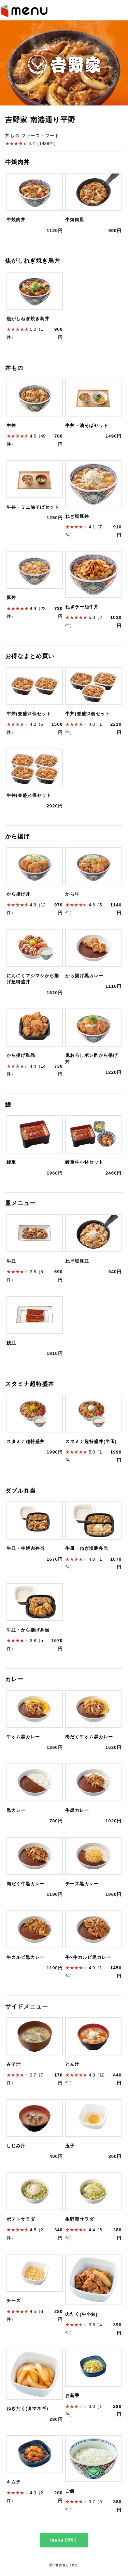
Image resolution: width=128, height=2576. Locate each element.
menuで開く (64, 2540)
